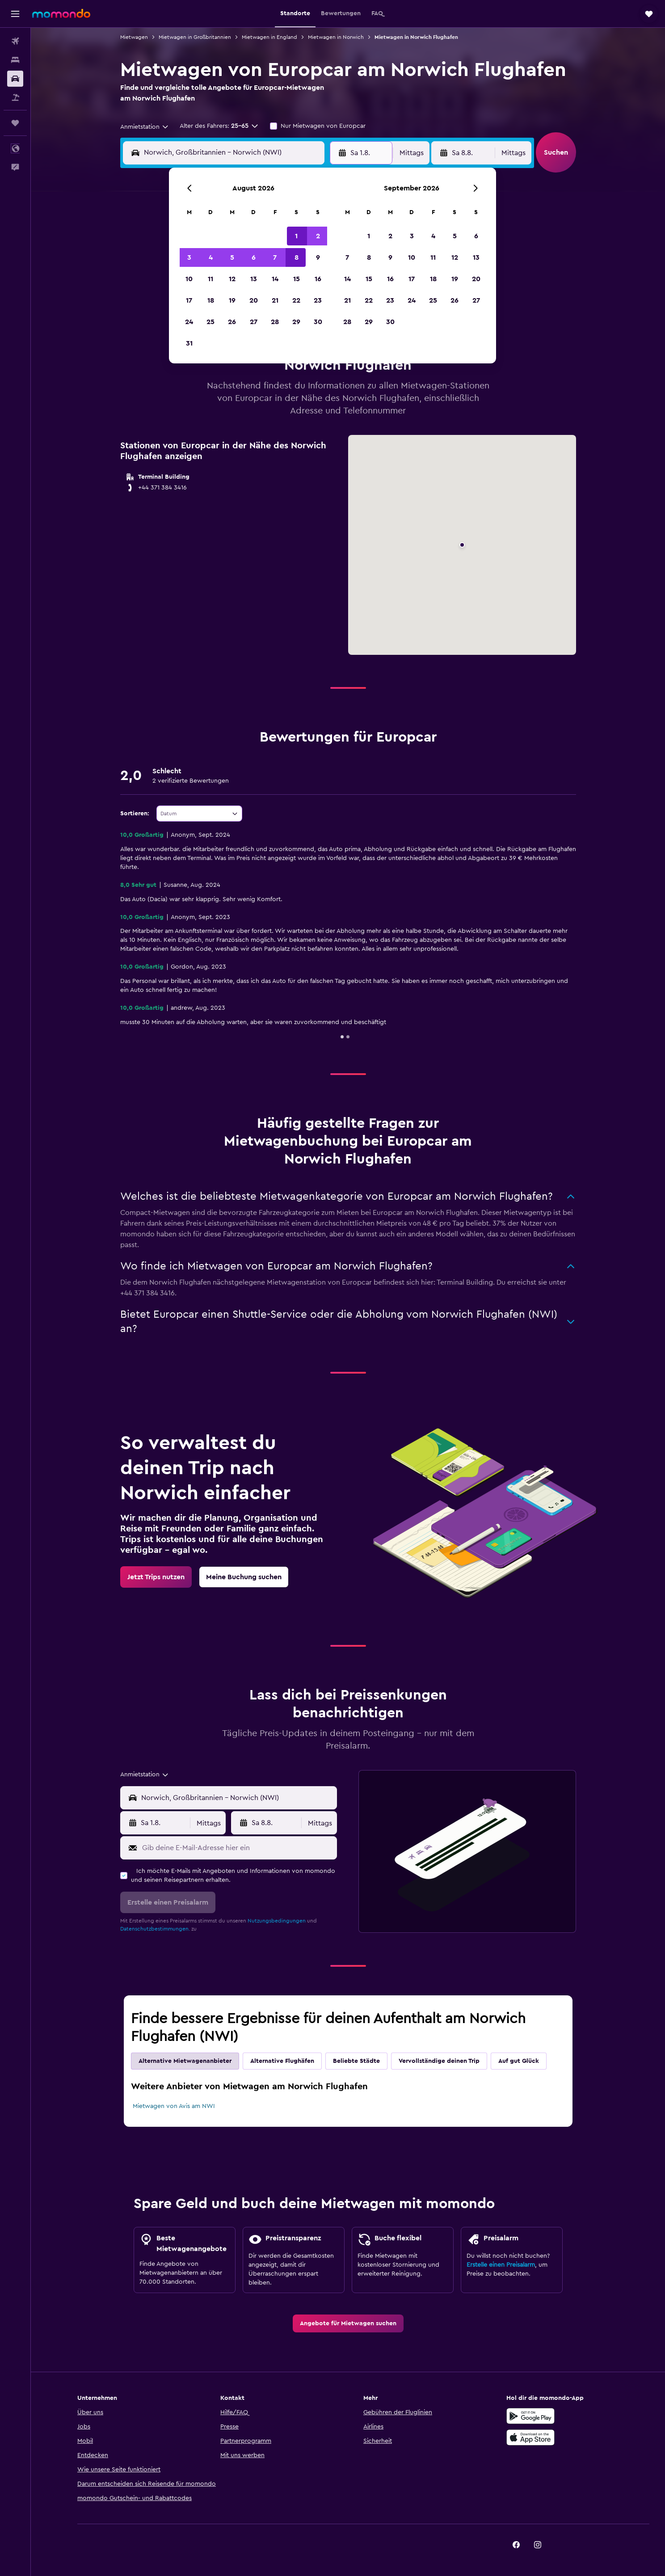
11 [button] (210, 278)
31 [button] (189, 343)
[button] (15, 14)
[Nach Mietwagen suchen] (15, 79)
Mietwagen (134, 37)
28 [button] (275, 321)
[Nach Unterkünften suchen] (15, 60)
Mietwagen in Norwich (336, 37)
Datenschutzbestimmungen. (155, 1928)
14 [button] (275, 278)
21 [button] (275, 300)
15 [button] (296, 278)
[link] (156, 1577)
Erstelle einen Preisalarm (501, 2265)
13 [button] (253, 278)
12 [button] (232, 278)
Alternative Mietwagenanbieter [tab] (185, 2061)
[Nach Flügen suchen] (15, 41)
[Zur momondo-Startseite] (61, 13)
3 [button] (189, 257)
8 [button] (297, 257)
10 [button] (189, 278)
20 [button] (253, 300)
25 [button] (210, 321)
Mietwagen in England (269, 37)
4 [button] (211, 257)
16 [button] (318, 278)
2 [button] (318, 236)
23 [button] (318, 300)
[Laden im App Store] (530, 2437)
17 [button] (189, 300)
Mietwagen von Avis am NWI (174, 2106)
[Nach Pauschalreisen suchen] (15, 97)
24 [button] (189, 321)
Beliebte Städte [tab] (356, 2061)
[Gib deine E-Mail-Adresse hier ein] (237, 1848)
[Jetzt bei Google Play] (530, 2416)
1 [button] (296, 236)
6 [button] (254, 257)
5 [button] (232, 257)
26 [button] (232, 321)
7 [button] (275, 257)
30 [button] (318, 321)
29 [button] (296, 321)
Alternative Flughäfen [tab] (282, 2061)
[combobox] (144, 126)
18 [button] (210, 300)
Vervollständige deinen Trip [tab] (439, 2061)
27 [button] (253, 321)
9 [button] (318, 257)
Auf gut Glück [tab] (518, 2061)
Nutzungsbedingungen (277, 1920)
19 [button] (232, 300)
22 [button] (296, 300)
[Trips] (15, 123)
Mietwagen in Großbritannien (195, 37)
